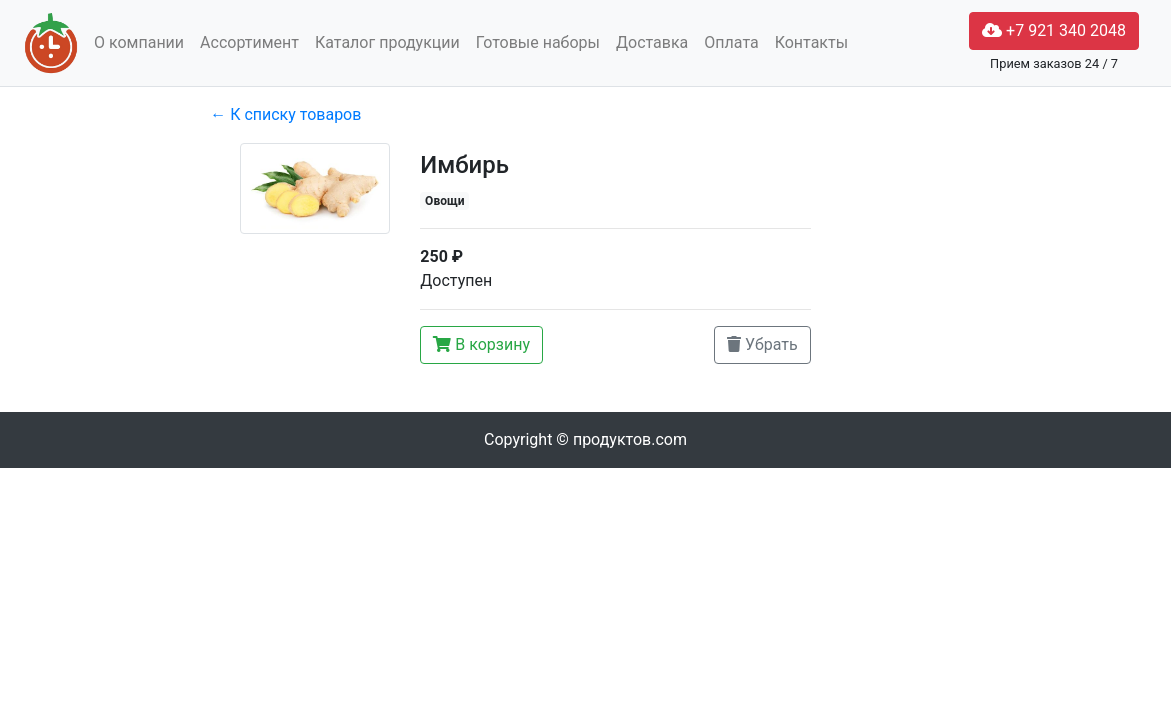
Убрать (762, 344)
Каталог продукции (387, 42)
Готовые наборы (538, 42)
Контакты (811, 42)
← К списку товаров (285, 114)
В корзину (481, 344)
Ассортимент (249, 42)
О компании (139, 42)
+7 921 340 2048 (1054, 30)
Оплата (731, 42)
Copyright (585, 439)
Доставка (652, 42)
